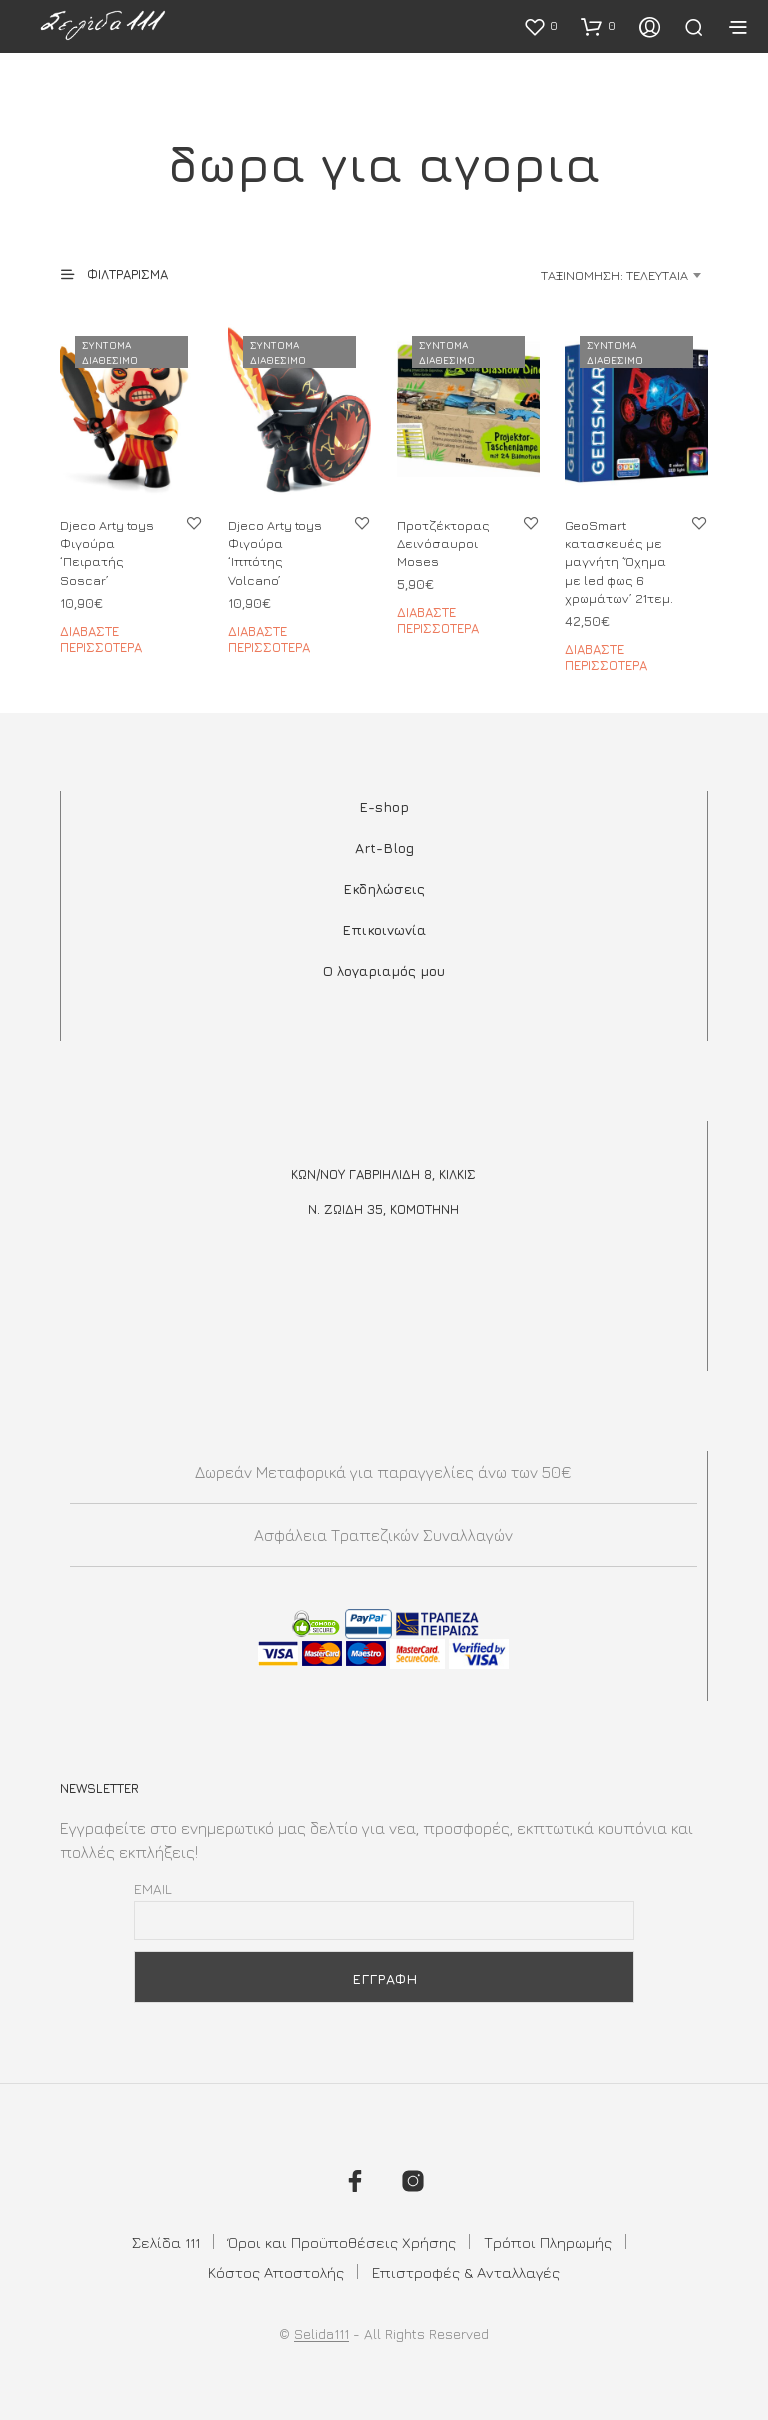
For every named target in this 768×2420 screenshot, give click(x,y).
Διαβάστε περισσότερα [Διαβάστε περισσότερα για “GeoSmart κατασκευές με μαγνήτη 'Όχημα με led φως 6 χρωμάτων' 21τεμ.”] (606, 657)
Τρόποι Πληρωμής (548, 2242)
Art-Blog (384, 847)
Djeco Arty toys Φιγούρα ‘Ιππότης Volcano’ (275, 552)
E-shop (384, 806)
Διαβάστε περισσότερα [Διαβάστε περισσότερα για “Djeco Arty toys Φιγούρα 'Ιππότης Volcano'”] (269, 639)
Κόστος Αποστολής (276, 2272)
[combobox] (571, 275)
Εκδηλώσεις (384, 888)
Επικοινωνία (384, 929)
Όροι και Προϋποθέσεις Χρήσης (342, 2242)
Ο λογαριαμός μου (384, 970)
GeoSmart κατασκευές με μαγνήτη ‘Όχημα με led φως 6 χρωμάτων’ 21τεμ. (619, 561)
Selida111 (321, 2334)
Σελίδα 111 (166, 2242)
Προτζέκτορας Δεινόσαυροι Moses (443, 543)
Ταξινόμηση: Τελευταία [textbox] (614, 275)
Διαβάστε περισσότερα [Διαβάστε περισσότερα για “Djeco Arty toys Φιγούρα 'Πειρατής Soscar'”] (101, 639)
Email (153, 1888)
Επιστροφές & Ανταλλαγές (466, 2272)
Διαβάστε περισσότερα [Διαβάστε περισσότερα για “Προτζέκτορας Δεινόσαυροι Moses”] (438, 620)
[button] (540, 26)
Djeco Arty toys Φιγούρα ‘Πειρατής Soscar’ (107, 552)
